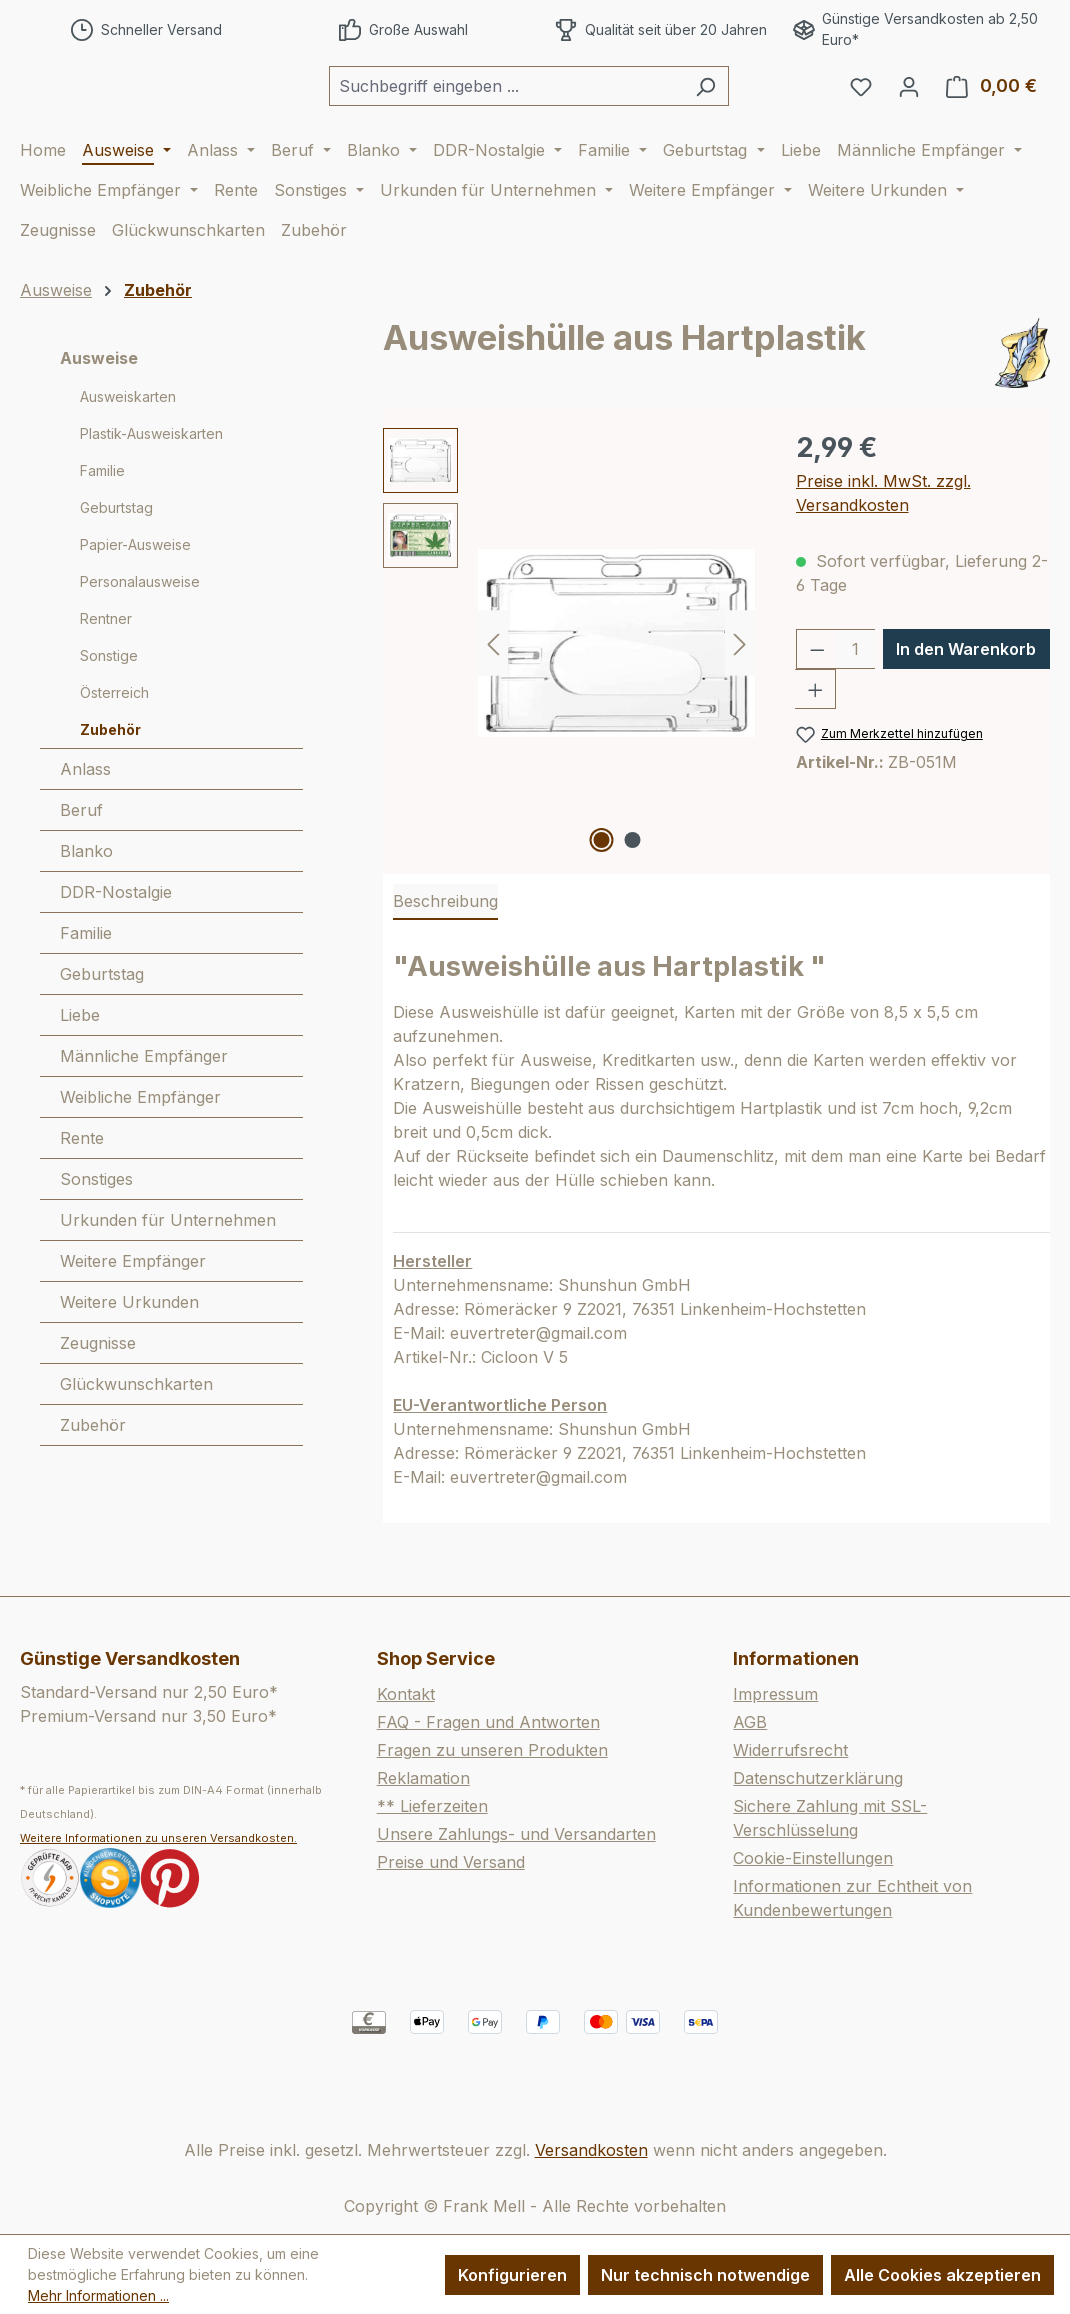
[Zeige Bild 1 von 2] (601, 894)
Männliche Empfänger (144, 1110)
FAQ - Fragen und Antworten (488, 1723)
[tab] (445, 956)
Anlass (85, 823)
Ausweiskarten (128, 450)
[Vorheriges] (493, 696)
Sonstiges (96, 1233)
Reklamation (423, 1779)
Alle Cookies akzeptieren (942, 2275)
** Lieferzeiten (432, 1807)
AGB (750, 1723)
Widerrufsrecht (790, 1751)
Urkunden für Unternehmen (168, 1274)
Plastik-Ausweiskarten (151, 487)
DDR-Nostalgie (116, 946)
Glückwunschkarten (136, 1438)
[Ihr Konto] (909, 113)
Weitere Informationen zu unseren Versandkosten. (158, 1839)
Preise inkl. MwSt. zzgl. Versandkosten (883, 547)
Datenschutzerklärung (818, 1779)
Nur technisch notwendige (705, 2275)
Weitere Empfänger (133, 1315)
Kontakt (406, 1695)
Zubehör (110, 783)
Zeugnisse (98, 1397)
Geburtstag (116, 561)
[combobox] (556, 113)
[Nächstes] (740, 696)
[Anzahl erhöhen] (816, 743)
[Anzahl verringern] (817, 703)
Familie (102, 524)
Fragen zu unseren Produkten (492, 1751)
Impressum (775, 1695)
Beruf (81, 864)
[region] (569, 697)
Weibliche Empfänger (140, 1151)
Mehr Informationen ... (98, 2295)
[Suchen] (755, 113)
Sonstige (109, 709)
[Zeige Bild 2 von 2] (632, 894)
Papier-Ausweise (135, 598)
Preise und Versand (451, 1863)
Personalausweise (140, 635)
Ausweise (99, 412)
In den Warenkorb (966, 703)
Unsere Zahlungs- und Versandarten (516, 1835)
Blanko (86, 905)
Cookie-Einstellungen (813, 1859)
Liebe (80, 1069)
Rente (82, 1192)
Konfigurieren (512, 2275)
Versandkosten (591, 2150)
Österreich (114, 746)
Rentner (106, 672)
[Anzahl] (855, 703)
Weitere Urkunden (129, 1356)
